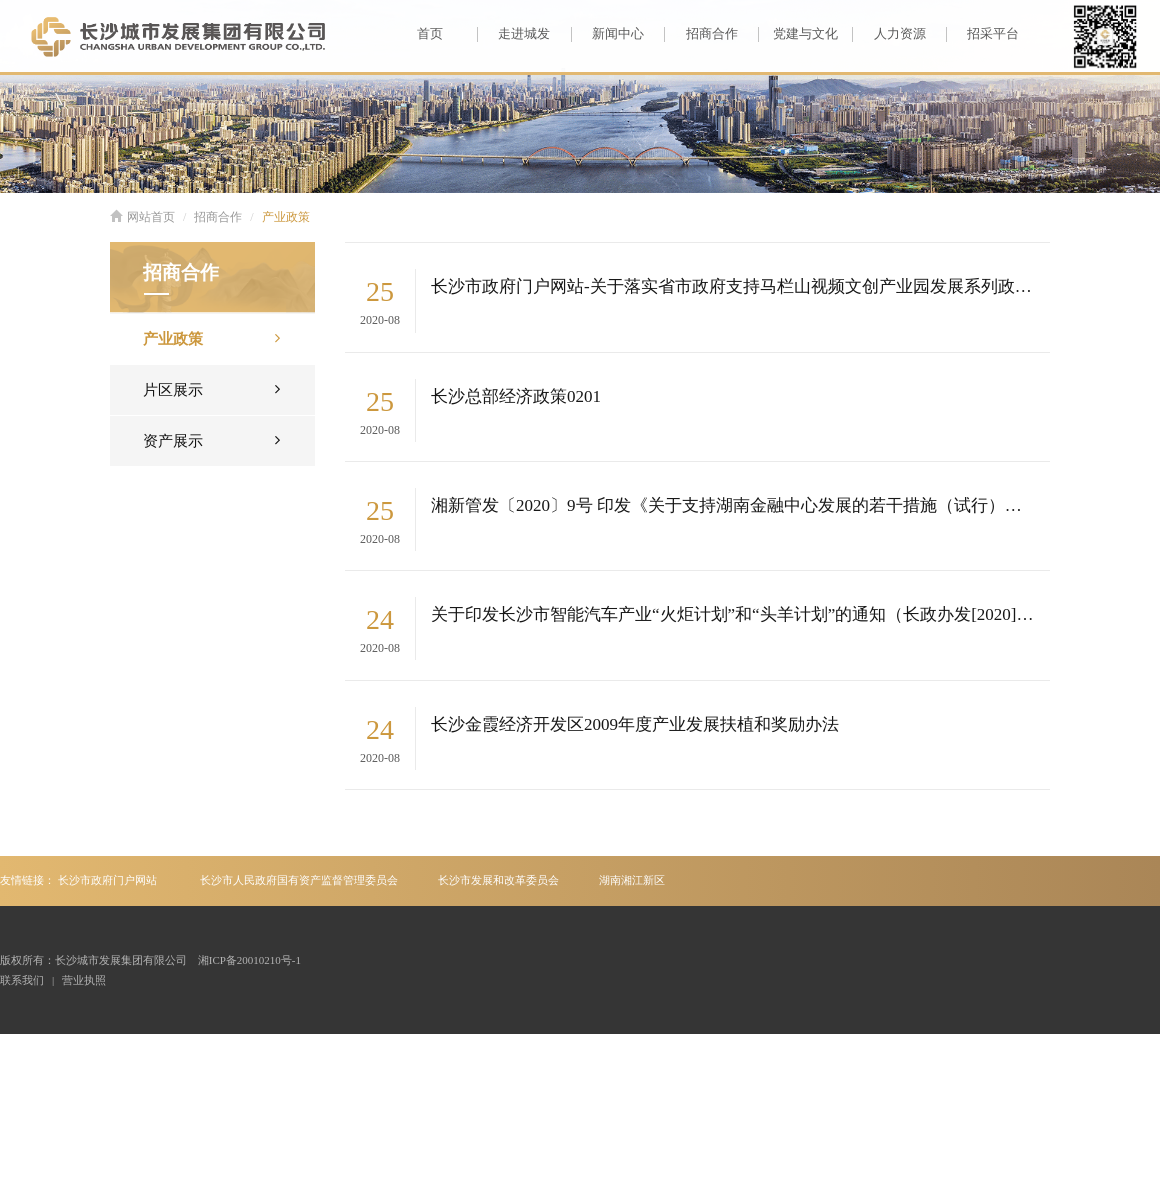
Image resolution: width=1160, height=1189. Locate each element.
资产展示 (211, 439)
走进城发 (513, 34)
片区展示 (211, 388)
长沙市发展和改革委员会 (498, 880)
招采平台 (982, 34)
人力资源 (888, 34)
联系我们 (22, 980)
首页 (430, 33)
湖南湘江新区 (632, 880)
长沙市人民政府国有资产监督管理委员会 (299, 880)
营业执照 (84, 980)
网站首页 (142, 217)
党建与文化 (798, 34)
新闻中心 (607, 34)
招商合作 (700, 34)
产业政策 (286, 217)
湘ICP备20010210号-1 (249, 960)
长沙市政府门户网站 (107, 880)
